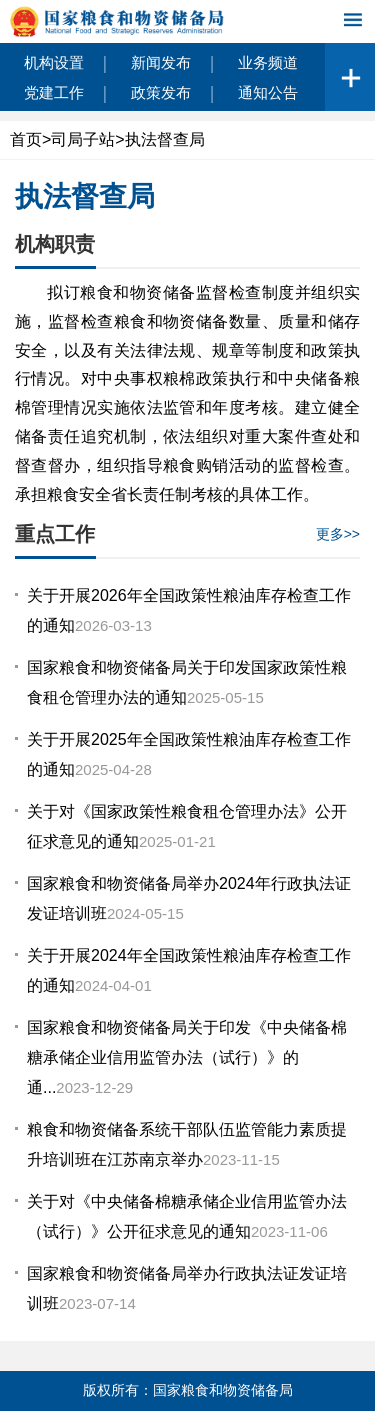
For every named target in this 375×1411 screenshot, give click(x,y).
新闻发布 (161, 62)
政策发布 (161, 92)
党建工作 (54, 92)
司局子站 (83, 139)
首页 (26, 139)
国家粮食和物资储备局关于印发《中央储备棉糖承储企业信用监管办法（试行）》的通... (187, 1057)
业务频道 (268, 62)
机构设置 (54, 62)
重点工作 (55, 534)
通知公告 (268, 92)
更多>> (338, 534)
